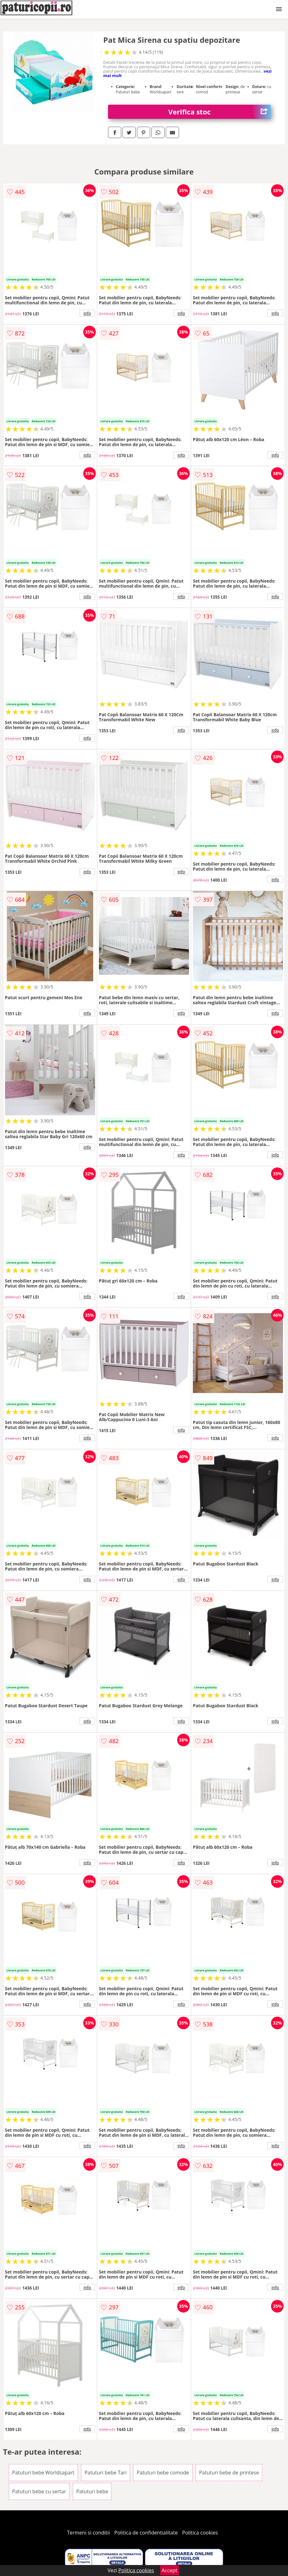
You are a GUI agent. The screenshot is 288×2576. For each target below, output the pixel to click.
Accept (169, 2570)
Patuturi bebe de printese (229, 2472)
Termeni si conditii (88, 2532)
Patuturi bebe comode (163, 2472)
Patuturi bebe (92, 2491)
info (87, 313)
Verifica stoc (219, 112)
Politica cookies (200, 2532)
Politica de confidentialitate (146, 2532)
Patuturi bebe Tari (105, 2472)
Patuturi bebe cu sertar (39, 2491)
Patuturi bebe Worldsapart (43, 2472)
